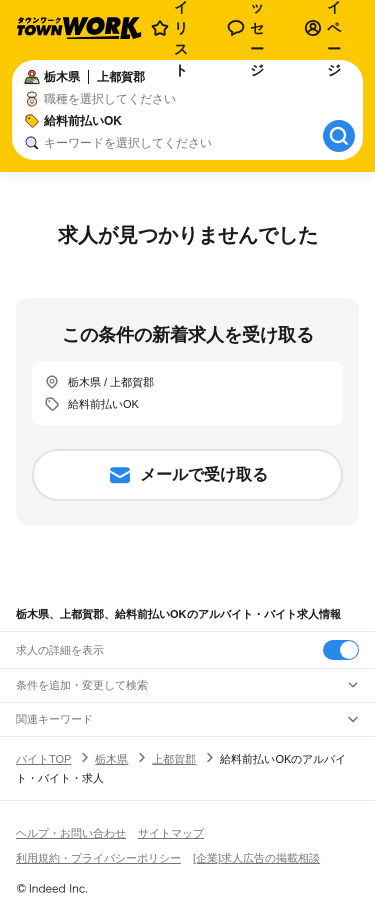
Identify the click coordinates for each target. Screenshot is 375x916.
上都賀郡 (174, 759)
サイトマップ (171, 833)
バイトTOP (43, 759)
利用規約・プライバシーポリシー (98, 858)
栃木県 (111, 759)
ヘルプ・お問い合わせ (71, 833)
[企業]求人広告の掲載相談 (256, 858)
